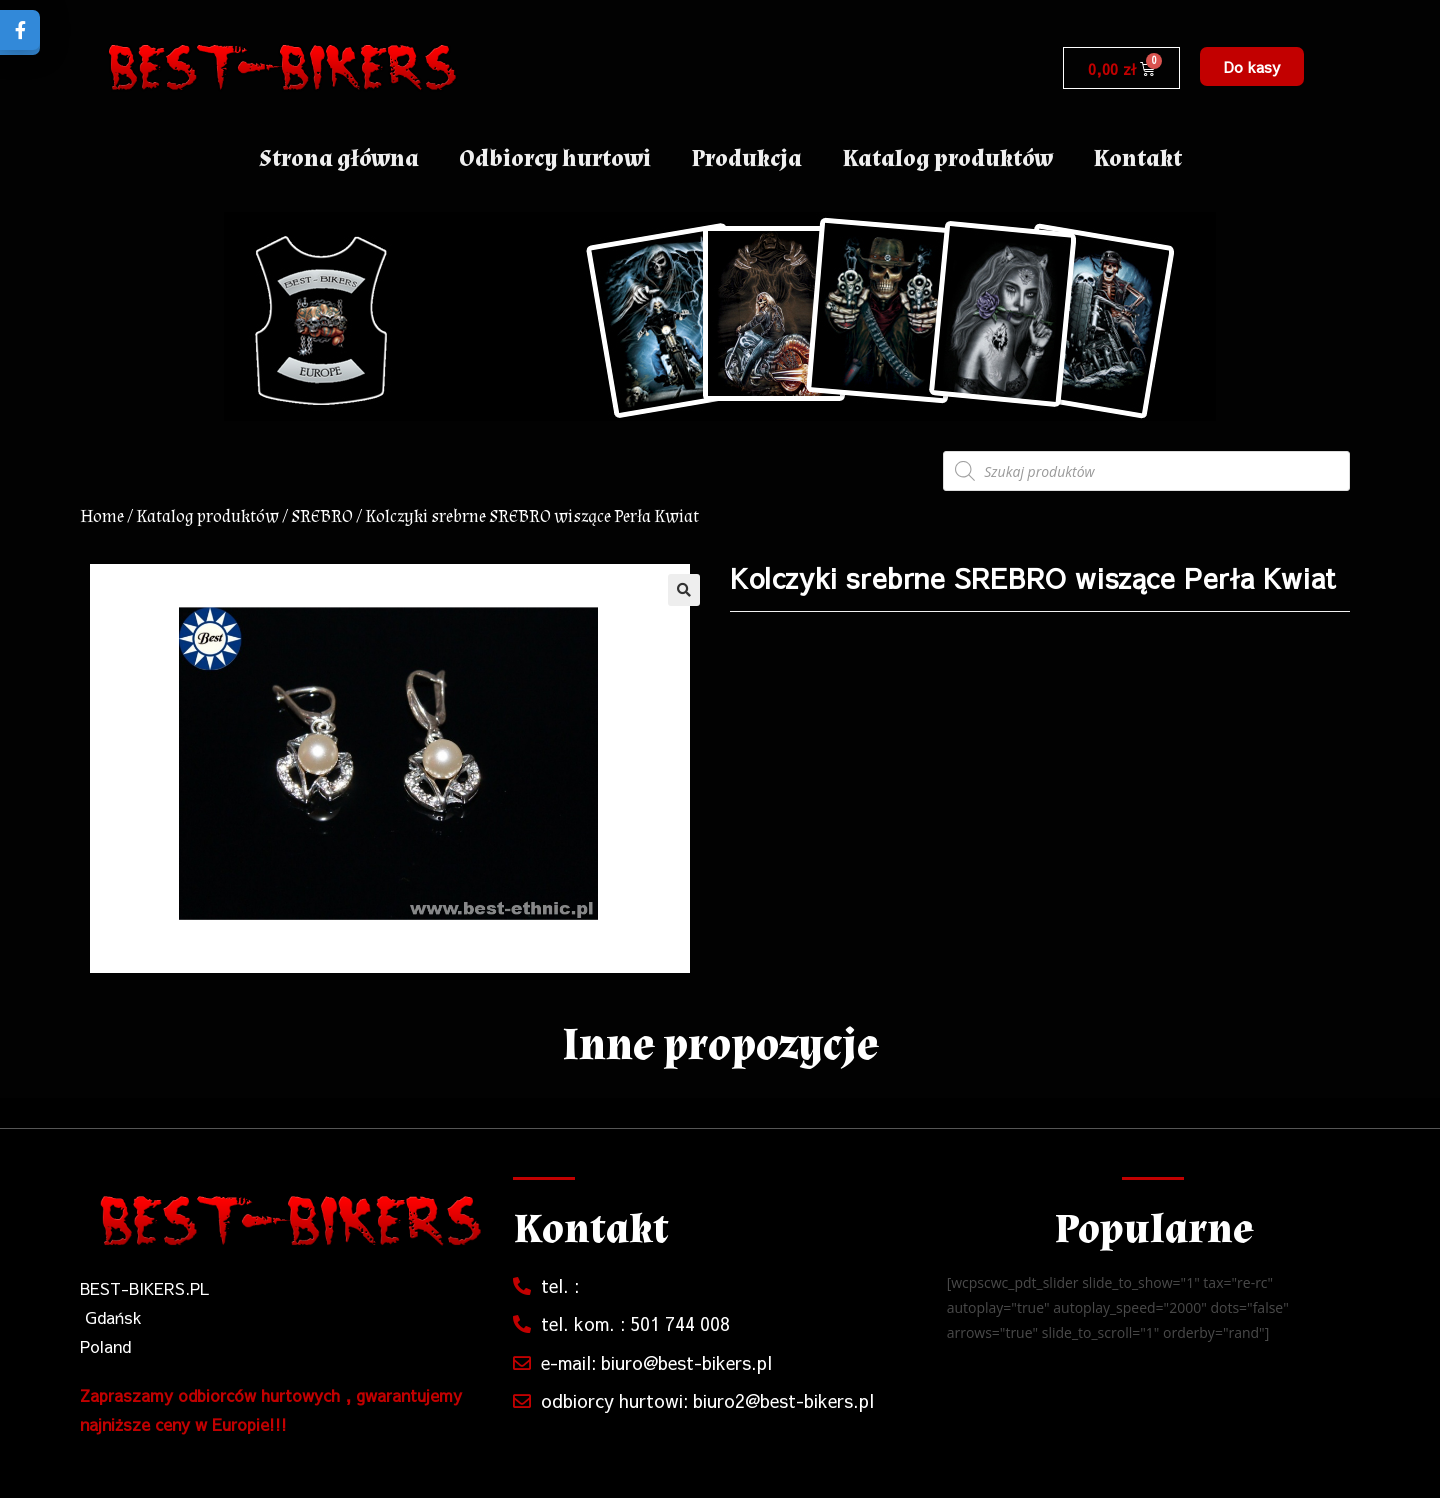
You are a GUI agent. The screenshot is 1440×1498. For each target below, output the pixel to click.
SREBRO (322, 516)
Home (102, 516)
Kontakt (1137, 158)
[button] (1252, 66)
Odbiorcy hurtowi (555, 158)
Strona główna (339, 158)
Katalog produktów (947, 158)
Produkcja (746, 158)
